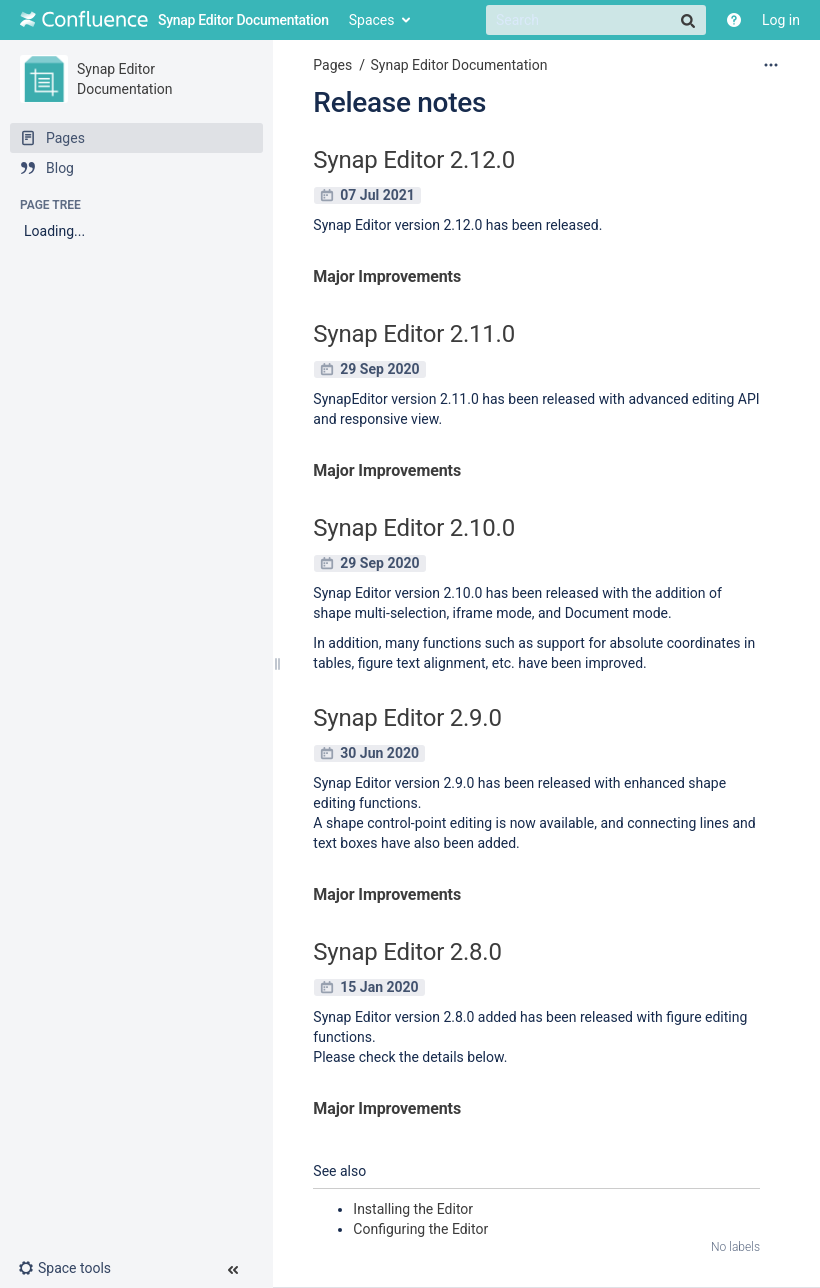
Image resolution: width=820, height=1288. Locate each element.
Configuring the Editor (420, 1229)
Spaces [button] (372, 20)
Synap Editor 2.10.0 (414, 528)
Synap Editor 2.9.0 (407, 718)
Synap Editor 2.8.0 (407, 952)
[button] (72, 1268)
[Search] (596, 20)
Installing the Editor (413, 1209)
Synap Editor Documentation (458, 65)
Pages (332, 65)
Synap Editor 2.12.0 (414, 160)
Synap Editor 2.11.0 (414, 334)
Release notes (399, 102)
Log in (781, 20)
